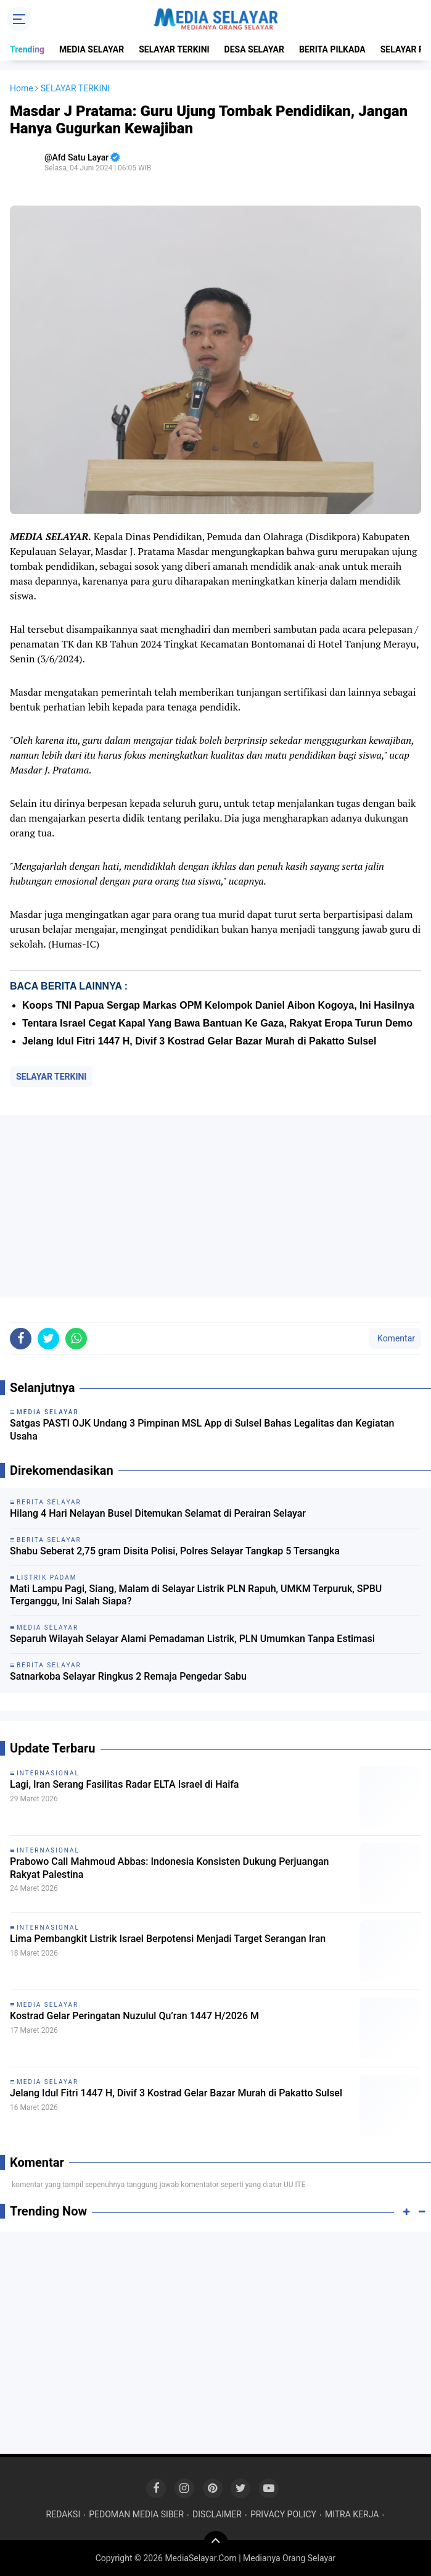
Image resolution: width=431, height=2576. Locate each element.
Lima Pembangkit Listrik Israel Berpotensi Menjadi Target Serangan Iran (168, 1939)
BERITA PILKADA (332, 49)
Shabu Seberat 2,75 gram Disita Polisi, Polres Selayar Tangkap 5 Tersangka (175, 1551)
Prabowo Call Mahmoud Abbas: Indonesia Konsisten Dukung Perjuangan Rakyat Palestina (169, 1868)
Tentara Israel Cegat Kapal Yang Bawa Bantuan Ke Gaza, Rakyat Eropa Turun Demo (217, 1023)
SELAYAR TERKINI (174, 49)
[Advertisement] (215, 1206)
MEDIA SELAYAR (91, 49)
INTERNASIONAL (48, 1773)
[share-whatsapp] (76, 1338)
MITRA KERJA (352, 2514)
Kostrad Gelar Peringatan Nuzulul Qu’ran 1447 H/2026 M (134, 2016)
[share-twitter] (48, 1338)
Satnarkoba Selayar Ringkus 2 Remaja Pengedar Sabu (128, 1676)
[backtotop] (215, 2543)
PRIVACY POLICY (283, 2514)
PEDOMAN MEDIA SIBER (136, 2514)
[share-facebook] (20, 1338)
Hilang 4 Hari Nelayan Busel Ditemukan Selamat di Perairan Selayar (158, 1513)
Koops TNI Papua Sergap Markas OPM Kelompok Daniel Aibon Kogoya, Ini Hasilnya (218, 1005)
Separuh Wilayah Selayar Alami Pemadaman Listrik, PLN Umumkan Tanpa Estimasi (192, 1638)
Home (21, 88)
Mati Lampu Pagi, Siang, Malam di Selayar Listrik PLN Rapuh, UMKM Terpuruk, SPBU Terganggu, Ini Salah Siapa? (196, 1595)
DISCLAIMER (217, 2514)
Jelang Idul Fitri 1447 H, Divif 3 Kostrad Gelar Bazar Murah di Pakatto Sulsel (199, 1041)
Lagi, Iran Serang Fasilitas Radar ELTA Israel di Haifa (124, 1784)
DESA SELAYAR (254, 49)
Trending (27, 49)
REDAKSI (63, 2514)
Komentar (395, 1338)
